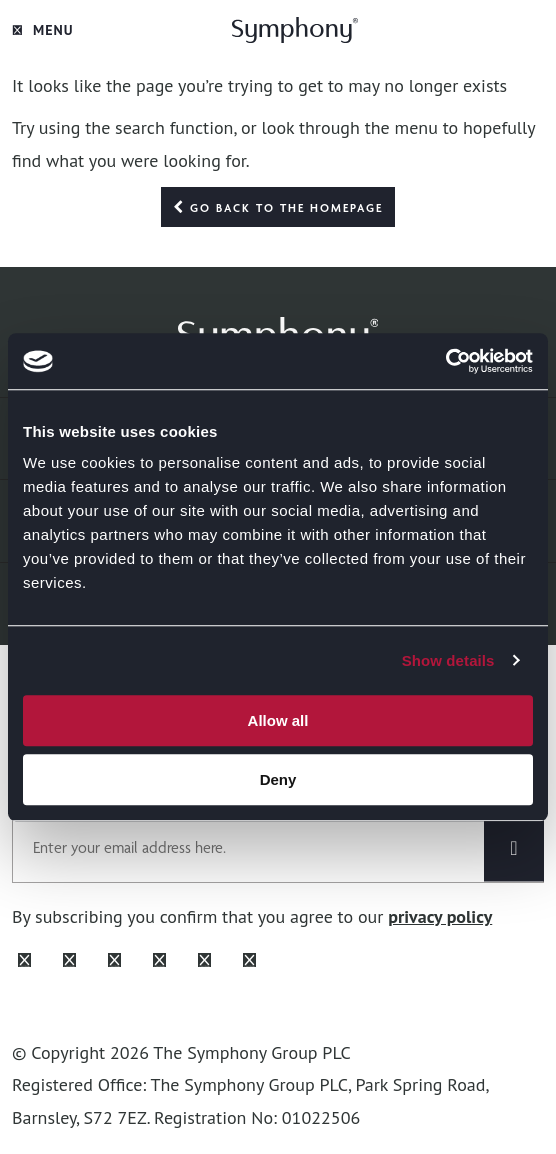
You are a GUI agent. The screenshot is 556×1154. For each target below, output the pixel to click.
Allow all (278, 720)
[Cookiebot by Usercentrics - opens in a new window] (445, 361)
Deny (278, 779)
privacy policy (440, 916)
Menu (43, 30)
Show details (448, 660)
